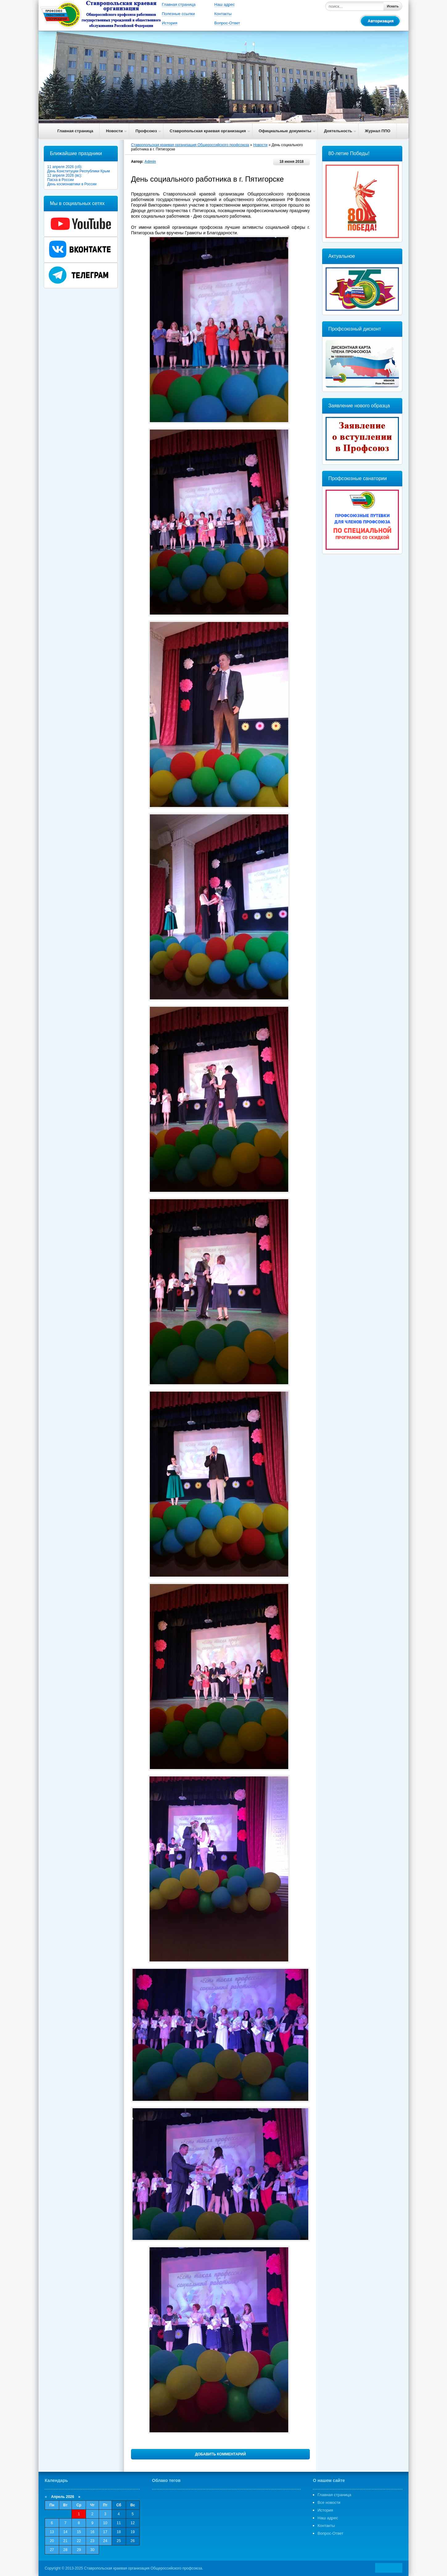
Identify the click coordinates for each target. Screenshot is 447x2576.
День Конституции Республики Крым (79, 171)
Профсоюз (146, 131)
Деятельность (338, 131)
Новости (114, 131)
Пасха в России (61, 180)
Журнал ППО (378, 131)
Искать (393, 6)
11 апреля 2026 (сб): (65, 167)
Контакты (223, 13)
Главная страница (178, 4)
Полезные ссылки (178, 13)
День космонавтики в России (72, 184)
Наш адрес (224, 4)
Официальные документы (285, 131)
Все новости (329, 2502)
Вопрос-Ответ (227, 23)
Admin (150, 161)
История (169, 23)
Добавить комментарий (220, 2454)
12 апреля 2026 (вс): (65, 175)
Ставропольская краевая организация (208, 131)
